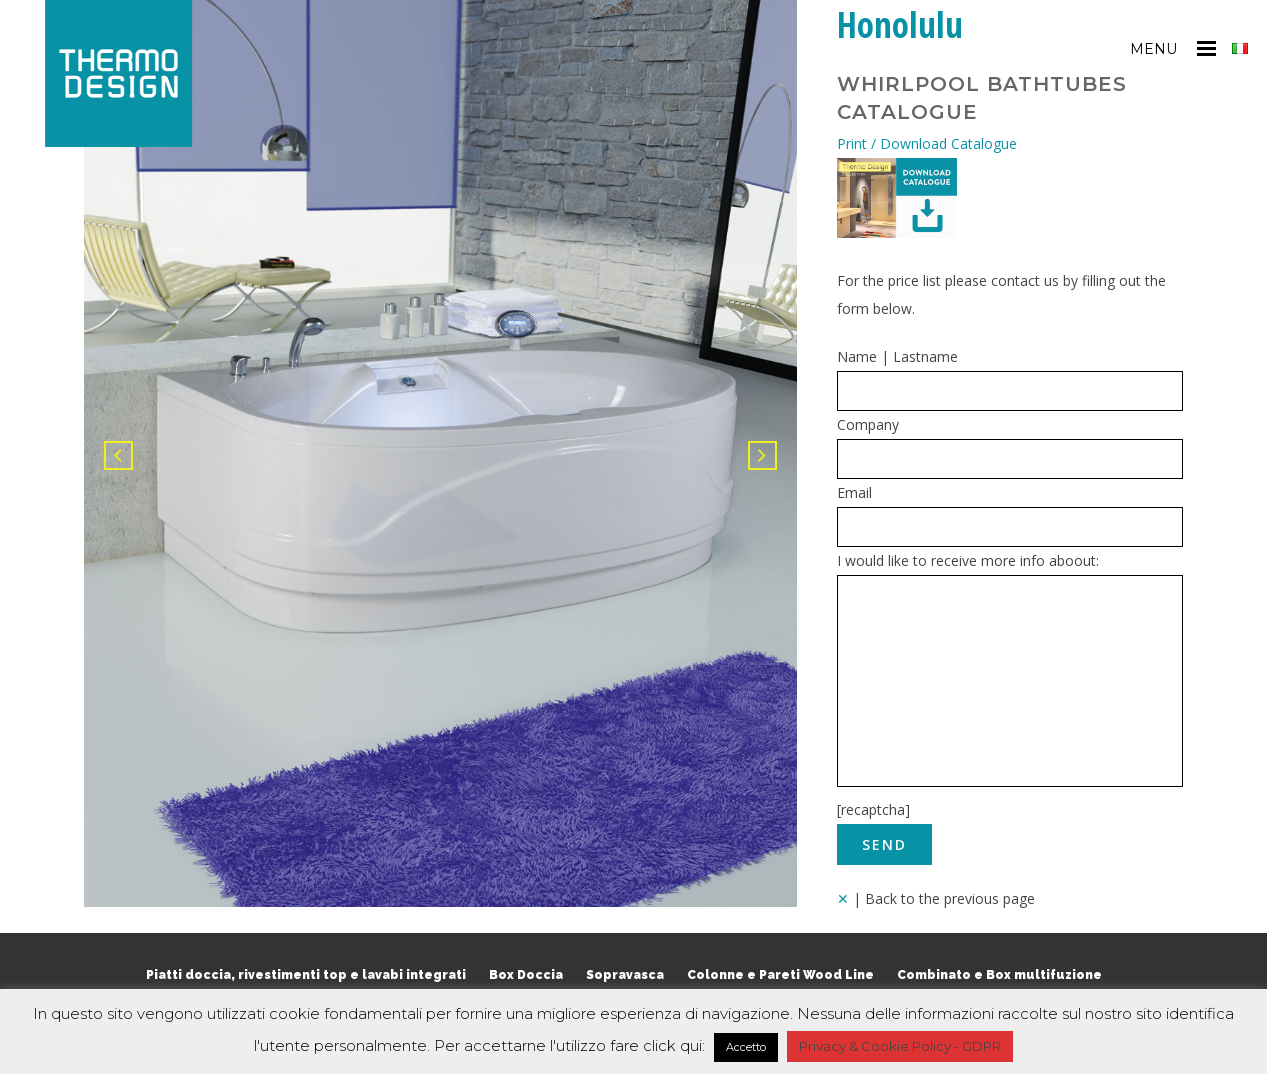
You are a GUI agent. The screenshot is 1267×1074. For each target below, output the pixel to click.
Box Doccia (526, 975)
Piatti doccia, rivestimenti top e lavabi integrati (306, 975)
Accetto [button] (746, 1047)
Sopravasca (625, 975)
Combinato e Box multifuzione (999, 975)
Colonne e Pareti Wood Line (780, 975)
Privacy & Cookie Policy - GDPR (900, 1046)
